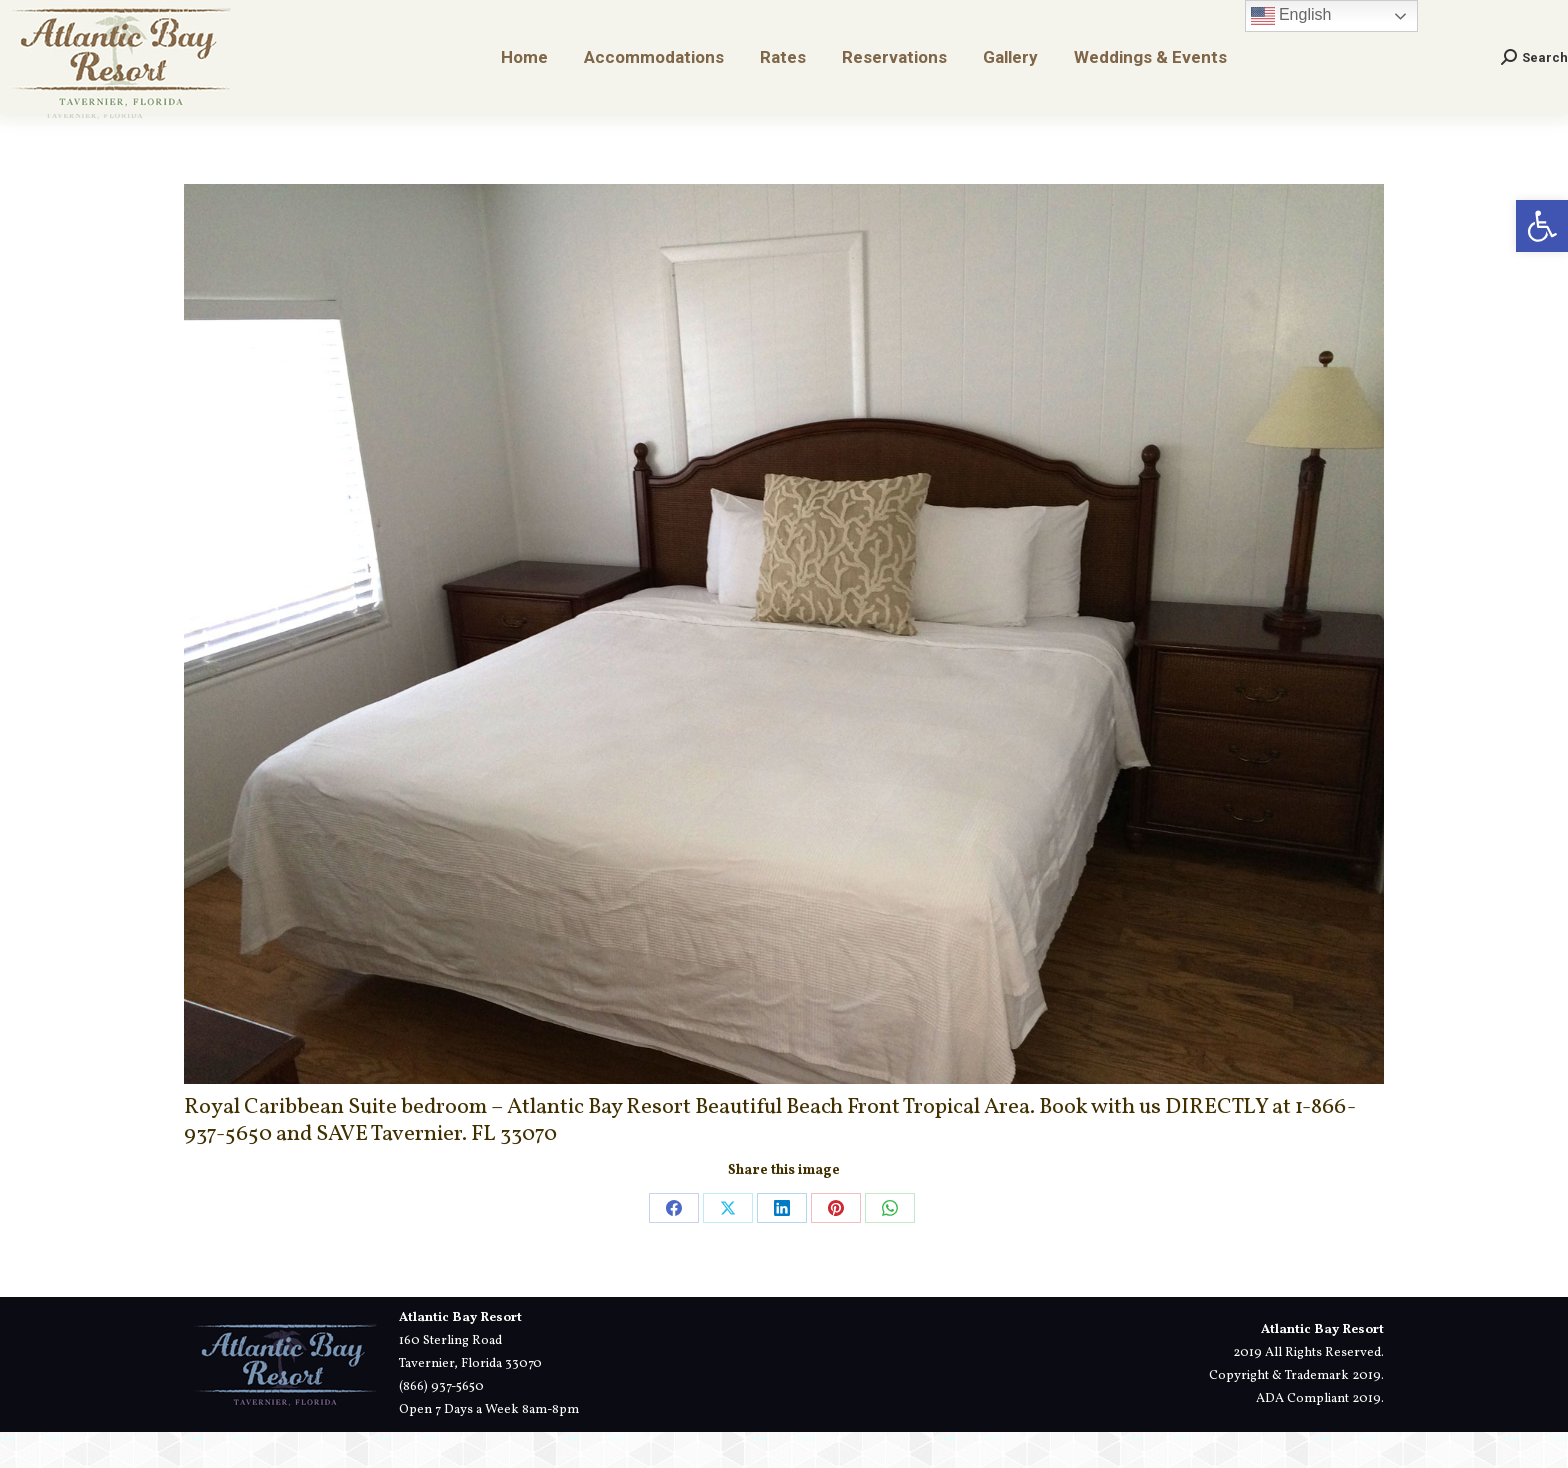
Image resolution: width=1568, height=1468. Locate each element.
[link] (1542, 226)
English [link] (1291, 52)
